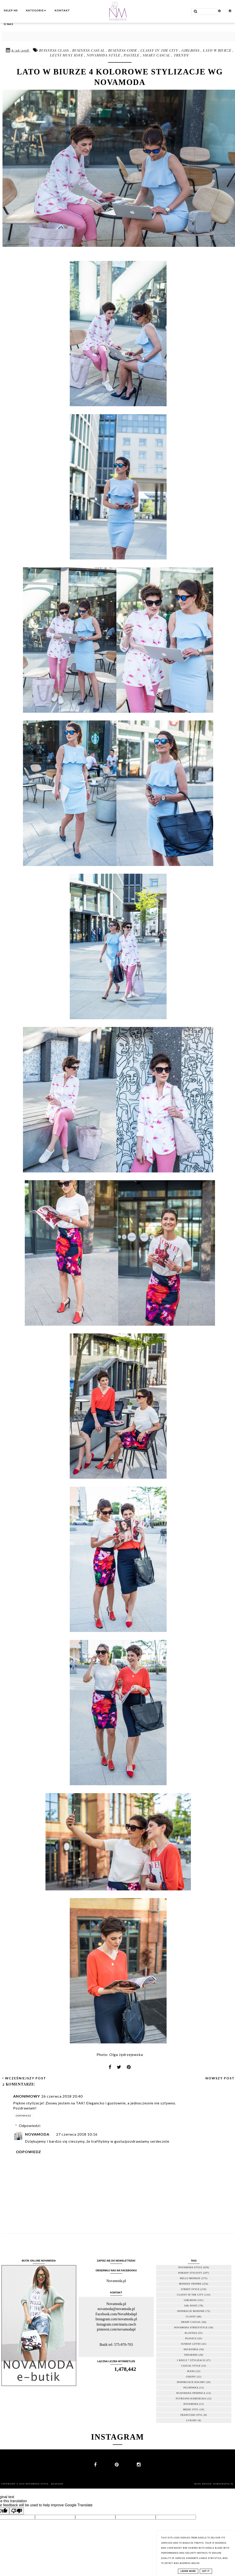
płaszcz (191, 2338)
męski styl (191, 2409)
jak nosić (191, 2305)
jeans (191, 2371)
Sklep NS (11, 10)
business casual (89, 50)
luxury (191, 2420)
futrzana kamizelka (191, 2398)
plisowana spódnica (190, 2393)
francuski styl (191, 2415)
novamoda (190, 2404)
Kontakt (62, 10)
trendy (181, 55)
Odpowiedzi (29, 2125)
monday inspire (190, 2283)
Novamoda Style (38, 2484)
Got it (206, 2571)
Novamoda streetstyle (191, 2327)
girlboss (191, 50)
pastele (132, 55)
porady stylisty (190, 2273)
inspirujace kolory (191, 2382)
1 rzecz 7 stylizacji (191, 2360)
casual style (190, 2365)
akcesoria (190, 2349)
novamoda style (104, 55)
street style (190, 2289)
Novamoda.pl (116, 2281)
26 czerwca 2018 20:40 (62, 2096)
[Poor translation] (16, 2511)
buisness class (54, 50)
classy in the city (159, 50)
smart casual (157, 55)
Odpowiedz (23, 2115)
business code (123, 50)
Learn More (188, 2571)
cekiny (191, 2376)
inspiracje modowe (191, 2311)
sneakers (191, 2355)
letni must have (67, 55)
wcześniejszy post (24, 2078)
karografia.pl (223, 2484)
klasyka (191, 2333)
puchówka (190, 2387)
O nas (8, 24)
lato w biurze (217, 50)
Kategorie (36, 10)
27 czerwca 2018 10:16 (77, 2134)
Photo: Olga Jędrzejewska (120, 2054)
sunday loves (191, 2344)
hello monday (190, 2278)
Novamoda (37, 2134)
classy (191, 2316)
